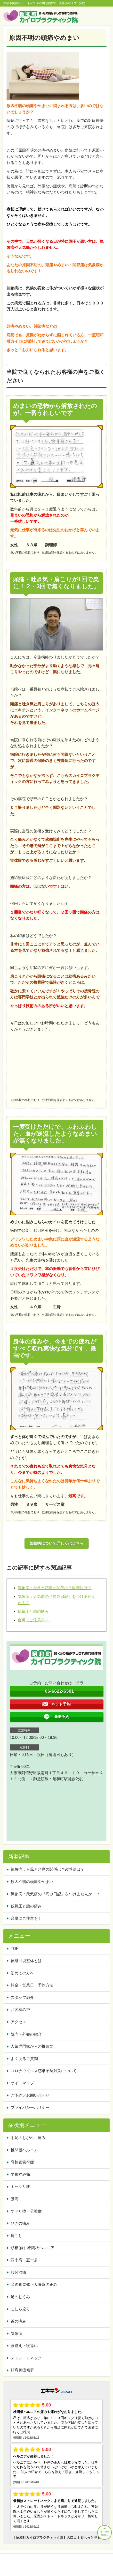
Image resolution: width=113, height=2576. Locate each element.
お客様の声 (20, 2010)
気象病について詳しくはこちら (56, 1543)
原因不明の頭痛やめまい (32, 1882)
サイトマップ (22, 2083)
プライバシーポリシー (30, 2107)
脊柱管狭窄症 (22, 2162)
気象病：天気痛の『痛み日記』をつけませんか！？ (55, 1894)
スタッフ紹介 (22, 1997)
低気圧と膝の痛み (33, 1611)
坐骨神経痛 (20, 2174)
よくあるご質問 (24, 2059)
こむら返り (20, 2309)
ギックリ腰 (20, 2187)
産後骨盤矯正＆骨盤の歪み (34, 2284)
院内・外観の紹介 (26, 2034)
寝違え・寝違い (24, 2346)
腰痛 (14, 2199)
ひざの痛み (20, 2223)
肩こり (16, 2236)
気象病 (16, 2334)
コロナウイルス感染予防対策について (44, 2071)
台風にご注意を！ (33, 1620)
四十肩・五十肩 (24, 2260)
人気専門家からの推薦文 (32, 2046)
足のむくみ (20, 2297)
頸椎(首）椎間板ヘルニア (33, 2248)
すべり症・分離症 (26, 2211)
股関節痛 (18, 2272)
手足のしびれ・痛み (28, 2138)
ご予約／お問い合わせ (30, 2095)
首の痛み (18, 2321)
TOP (15, 1949)
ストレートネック (26, 2358)
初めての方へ (22, 1973)
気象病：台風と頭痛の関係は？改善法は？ (54, 1588)
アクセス (18, 2022)
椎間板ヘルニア (24, 2150)
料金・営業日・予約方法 (32, 1985)
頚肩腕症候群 (22, 2370)
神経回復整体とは (26, 1961)
